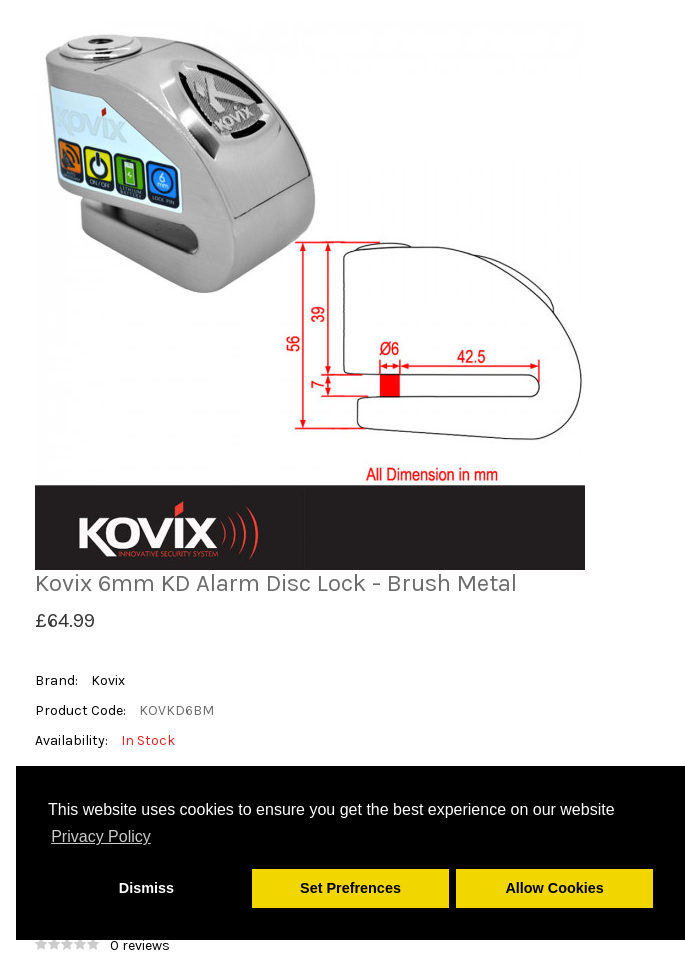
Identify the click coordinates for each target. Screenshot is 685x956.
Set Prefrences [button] (350, 888)
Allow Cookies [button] (554, 888)
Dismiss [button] (146, 888)
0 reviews (140, 945)
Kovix (108, 680)
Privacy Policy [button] (101, 836)
